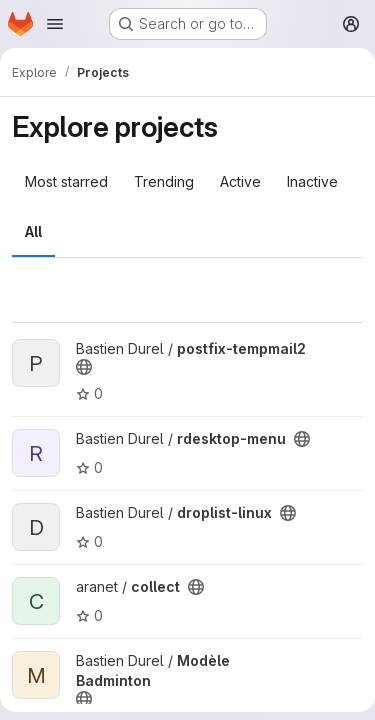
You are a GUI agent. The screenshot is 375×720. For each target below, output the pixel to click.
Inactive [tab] (312, 181)
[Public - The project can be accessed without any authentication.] (84, 367)
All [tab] (33, 231)
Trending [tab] (164, 181)
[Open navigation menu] (55, 24)
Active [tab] (240, 181)
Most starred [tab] (66, 181)
